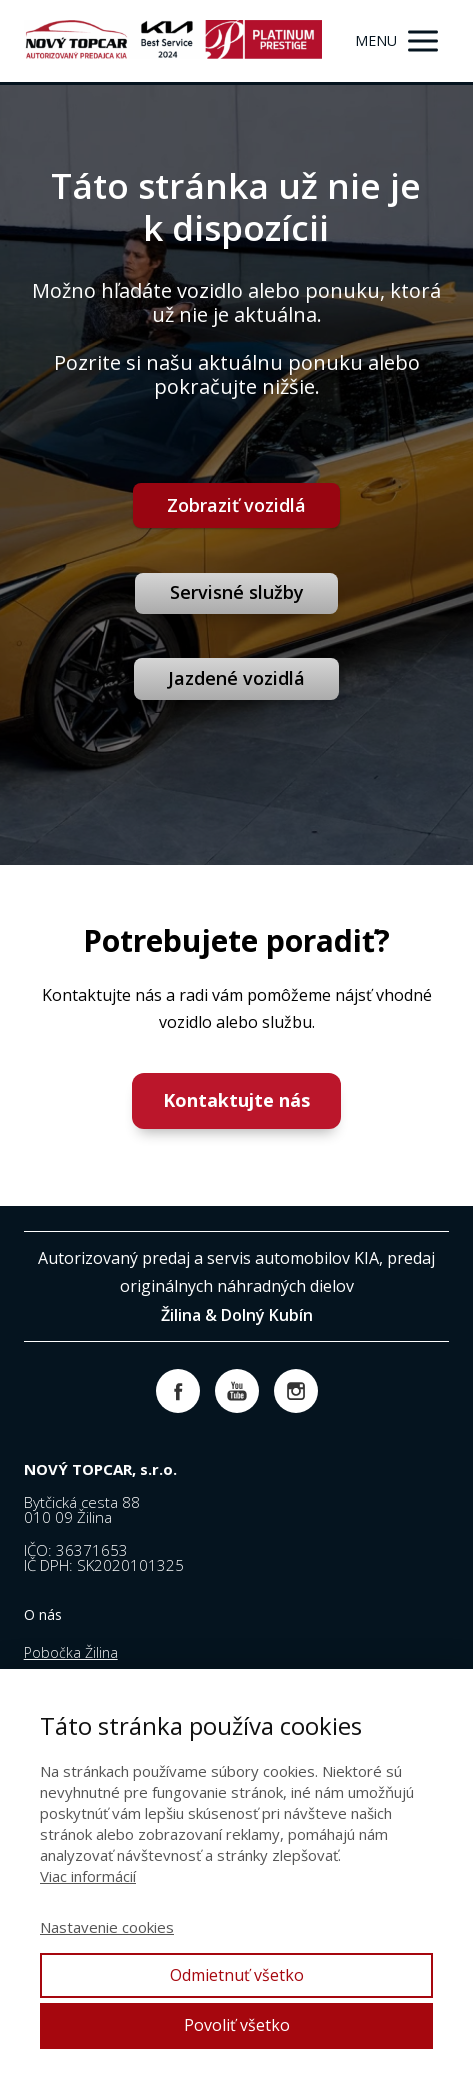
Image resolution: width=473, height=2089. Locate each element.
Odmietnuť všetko (237, 1975)
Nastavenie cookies (107, 1927)
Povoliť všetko (237, 2025)
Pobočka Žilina (71, 1652)
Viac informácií (88, 1876)
